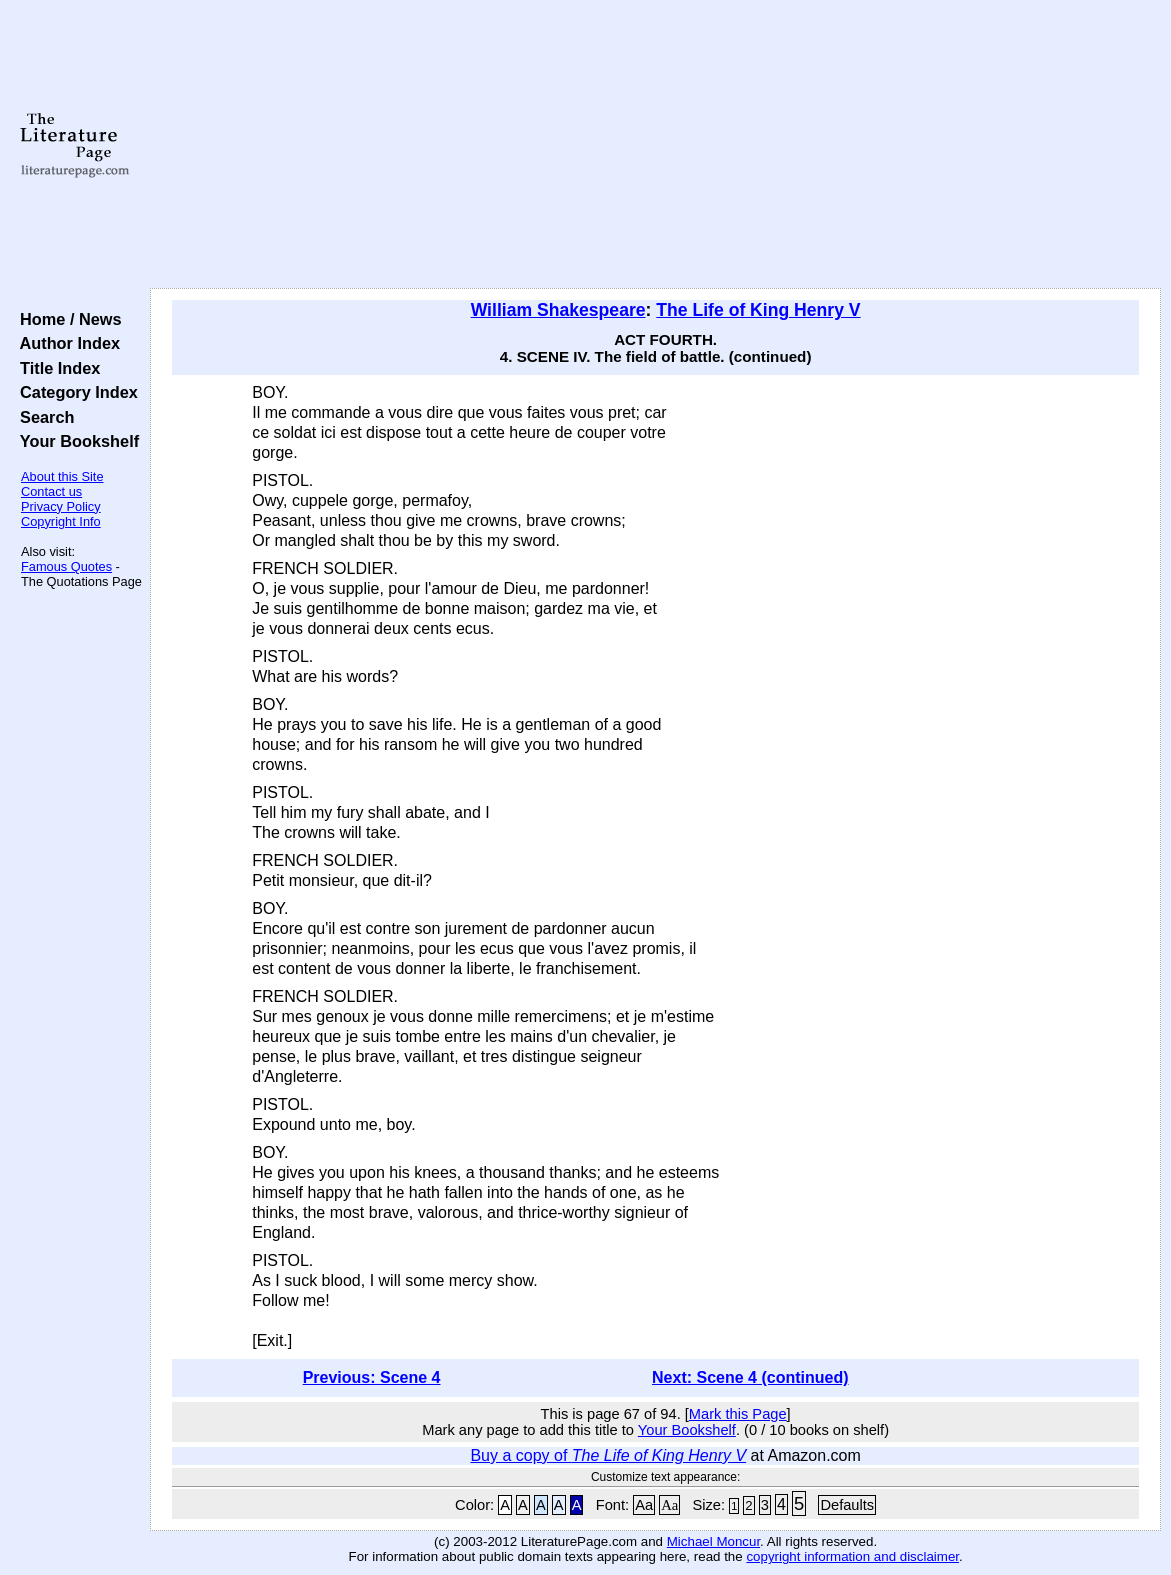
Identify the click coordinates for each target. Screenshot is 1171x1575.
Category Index (74, 392)
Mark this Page (738, 1414)
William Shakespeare (558, 310)
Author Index (65, 343)
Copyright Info (61, 521)
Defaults (847, 1505)
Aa (644, 1505)
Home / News (66, 319)
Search (42, 417)
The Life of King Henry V (758, 310)
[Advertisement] (656, 145)
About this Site (62, 476)
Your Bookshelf (75, 441)
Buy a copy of (608, 1455)
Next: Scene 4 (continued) (750, 1377)
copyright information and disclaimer (852, 1556)
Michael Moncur (713, 1541)
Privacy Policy (61, 506)
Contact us (51, 491)
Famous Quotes (66, 566)
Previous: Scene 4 (372, 1377)
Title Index (55, 368)
